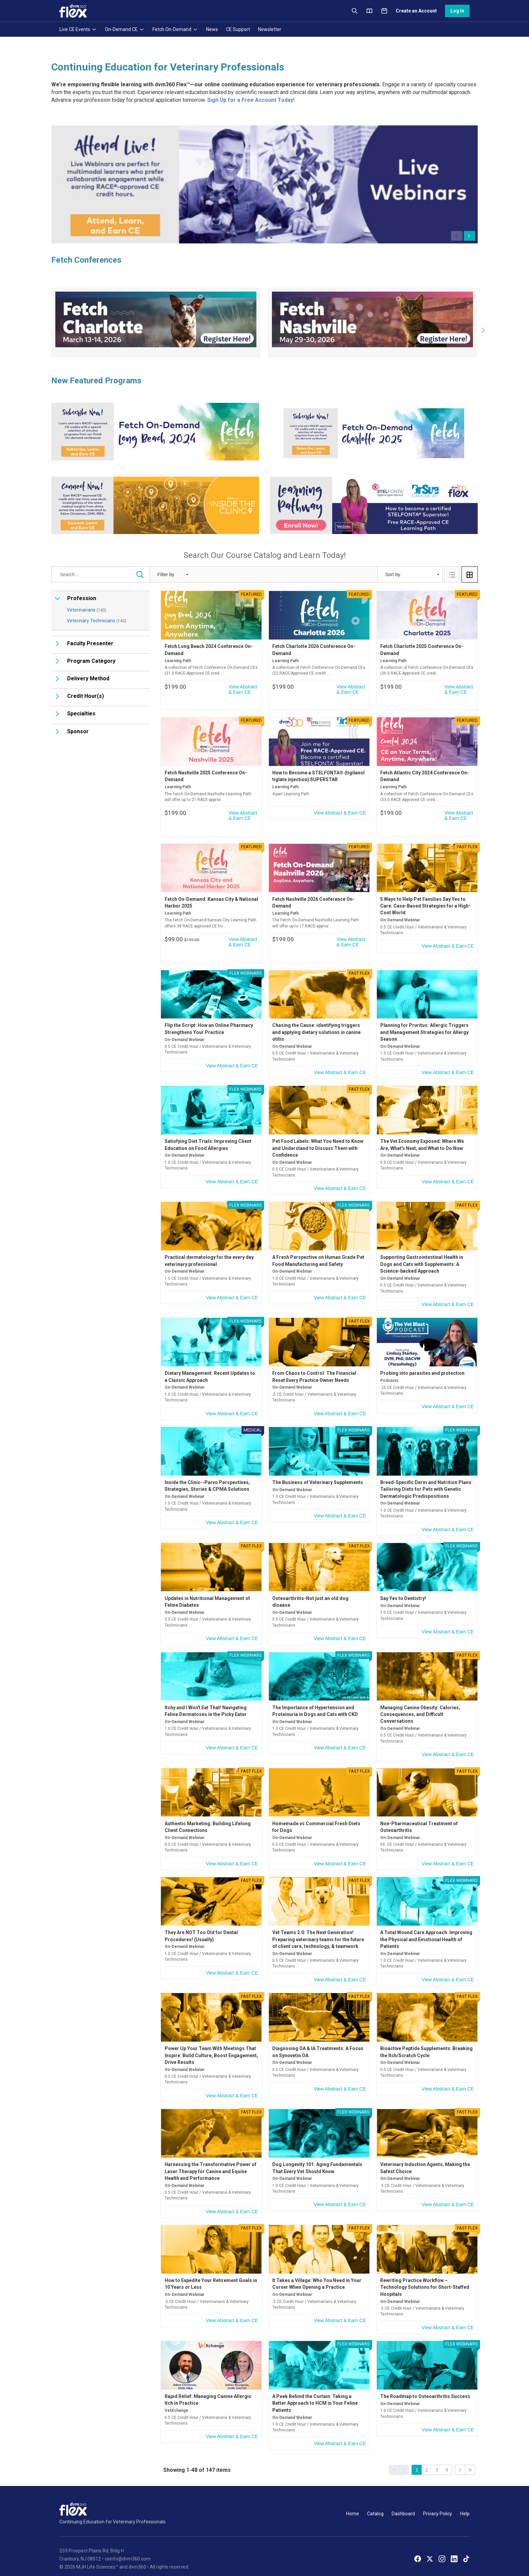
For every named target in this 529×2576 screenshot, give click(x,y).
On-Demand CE (124, 29)
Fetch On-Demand (175, 29)
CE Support (238, 29)
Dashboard (403, 2503)
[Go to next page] (460, 2459)
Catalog (375, 2503)
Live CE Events (78, 29)
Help (465, 2503)
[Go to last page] (470, 2459)
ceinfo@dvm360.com (127, 2548)
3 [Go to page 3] (437, 2459)
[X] (429, 2548)
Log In (457, 10)
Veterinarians (86, 499)
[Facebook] (417, 2548)
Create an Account (416, 10)
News (212, 29)
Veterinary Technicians (96, 510)
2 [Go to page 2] (426, 2459)
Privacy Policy (437, 2503)
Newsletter (269, 29)
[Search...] (140, 464)
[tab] (452, 464)
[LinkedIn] (454, 2548)
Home (352, 2503)
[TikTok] (466, 2548)
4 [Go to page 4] (447, 2459)
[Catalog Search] (100, 464)
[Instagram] (442, 2548)
